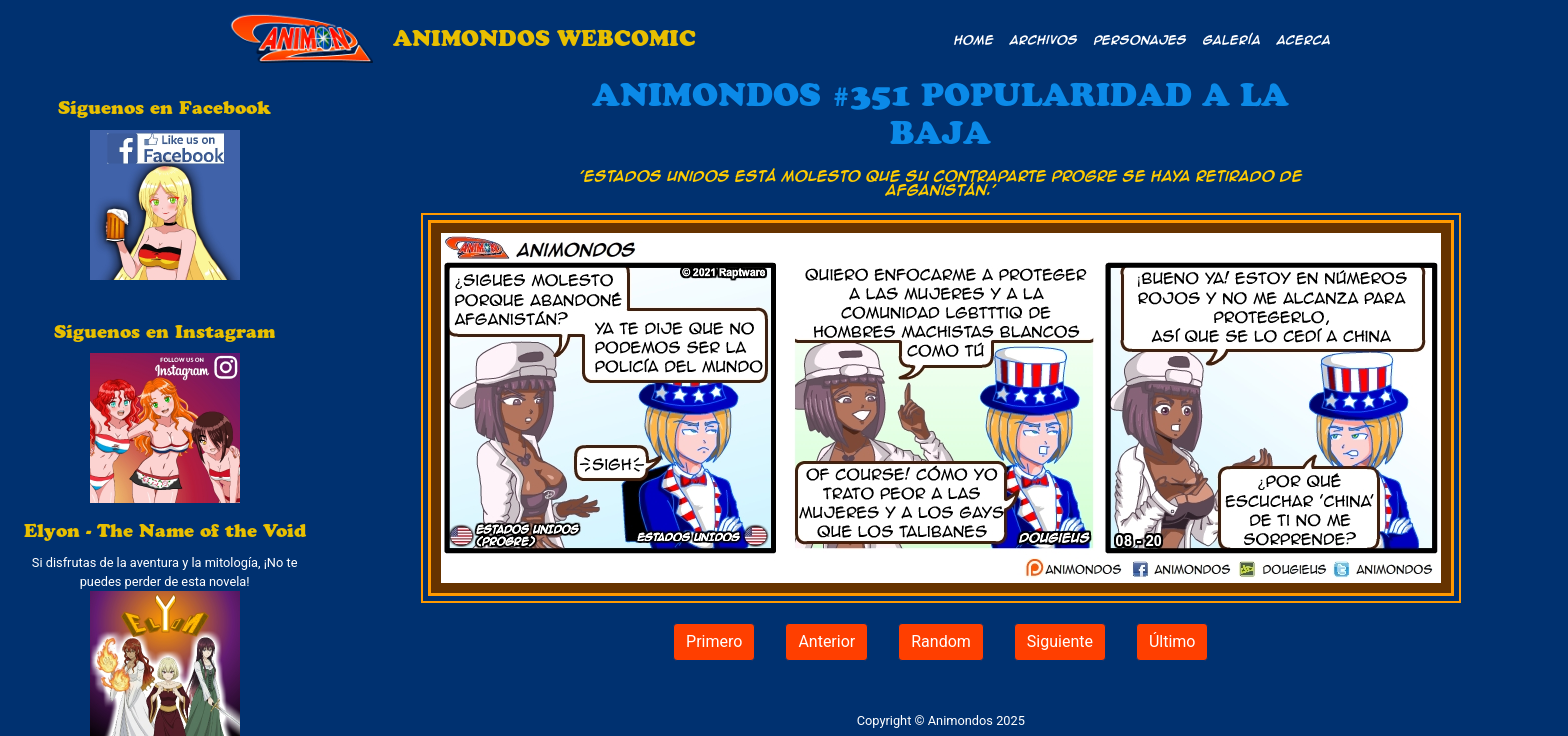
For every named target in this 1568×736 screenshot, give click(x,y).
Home (974, 39)
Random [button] (941, 641)
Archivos (1044, 39)
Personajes (1140, 39)
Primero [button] (714, 641)
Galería (1232, 39)
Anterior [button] (826, 641)
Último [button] (1172, 641)
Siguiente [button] (1060, 641)
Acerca (1304, 39)
